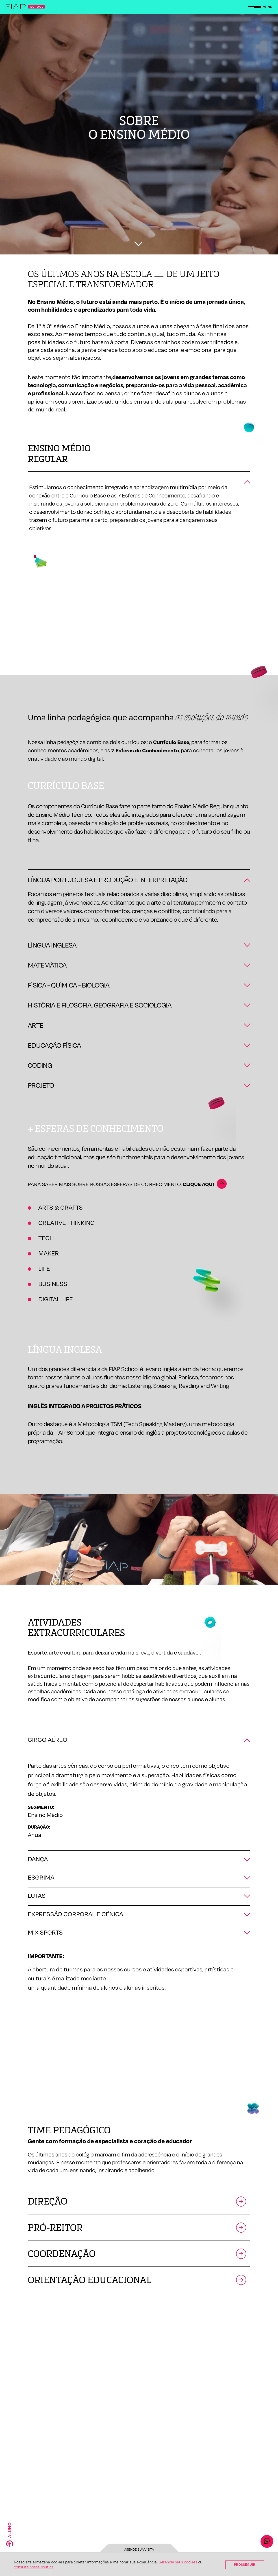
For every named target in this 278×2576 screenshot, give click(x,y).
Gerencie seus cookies (178, 2562)
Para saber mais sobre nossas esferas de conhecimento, (121, 1186)
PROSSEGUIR (244, 2564)
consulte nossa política (34, 2567)
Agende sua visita (139, 2549)
